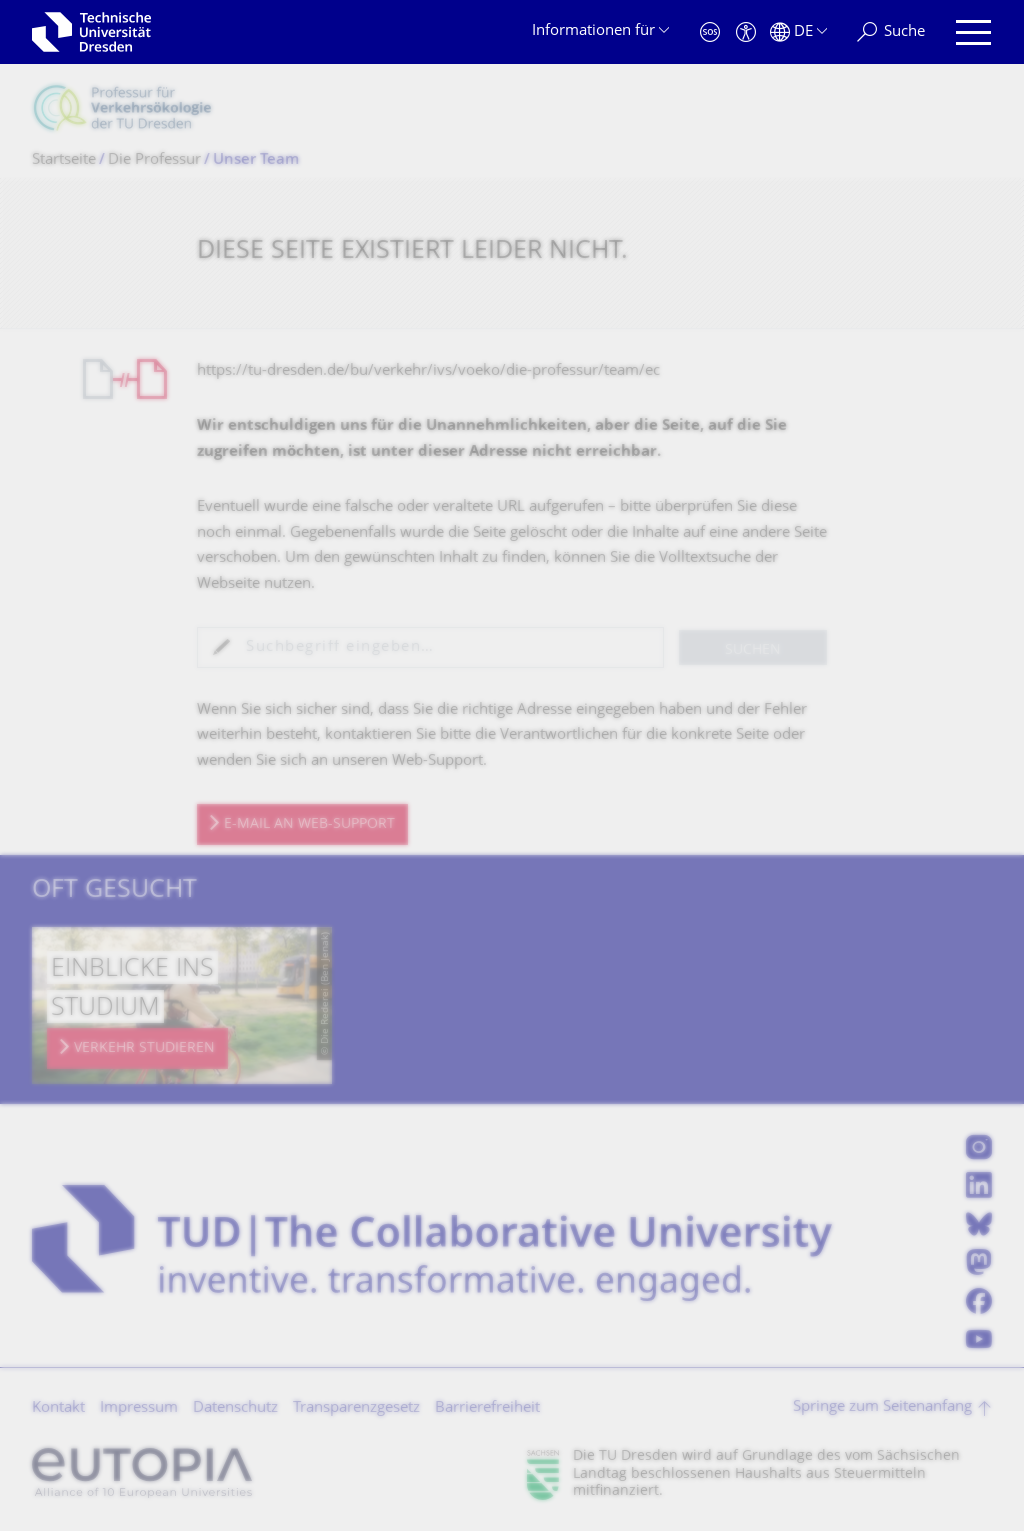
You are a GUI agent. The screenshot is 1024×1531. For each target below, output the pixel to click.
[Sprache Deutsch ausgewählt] (798, 32)
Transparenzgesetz (356, 1408)
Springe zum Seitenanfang (882, 1407)
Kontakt (58, 1408)
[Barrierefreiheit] (746, 32)
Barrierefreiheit (487, 1408)
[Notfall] (710, 32)
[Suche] (891, 32)
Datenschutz (235, 1408)
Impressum (139, 1408)
